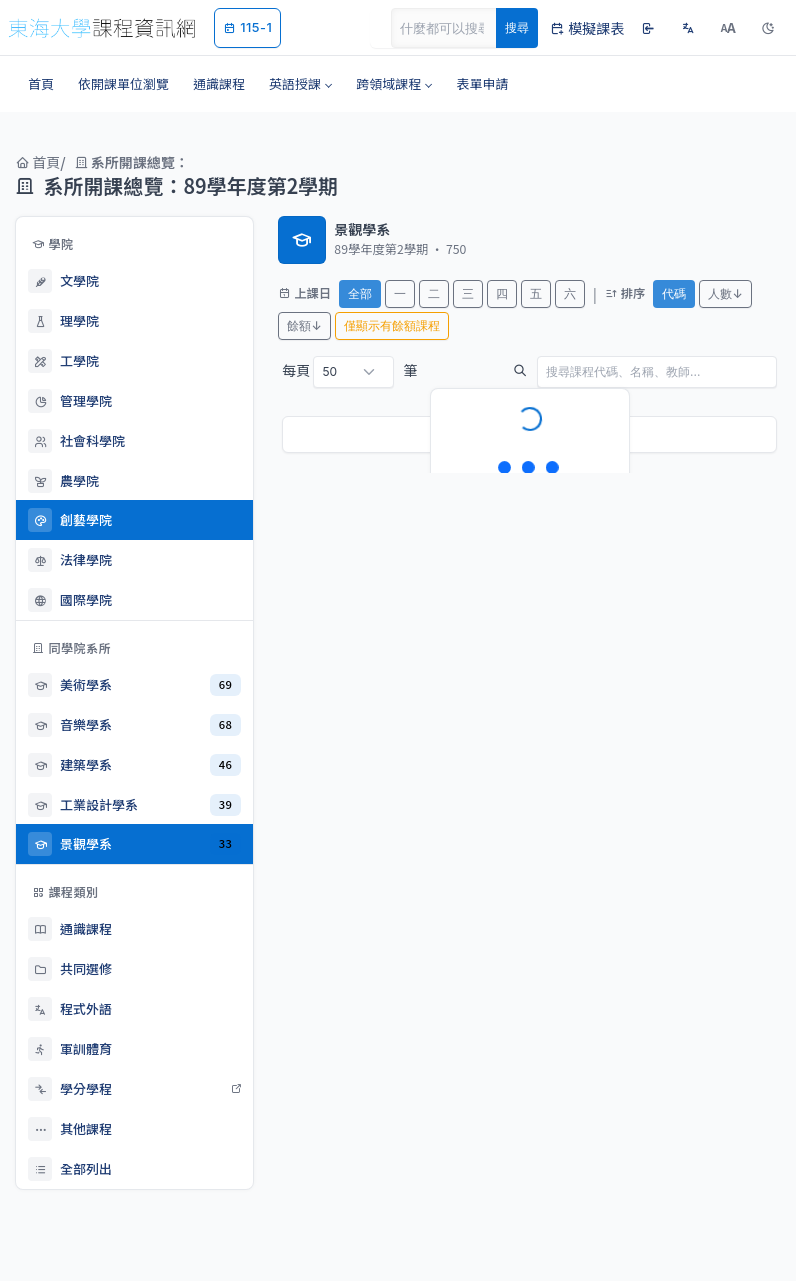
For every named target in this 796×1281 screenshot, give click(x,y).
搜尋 (517, 27)
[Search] (455, 28)
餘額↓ (304, 325)
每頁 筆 (349, 372)
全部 (360, 293)
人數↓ (725, 293)
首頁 (37, 162)
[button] (300, 84)
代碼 (674, 293)
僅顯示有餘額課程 (392, 325)
